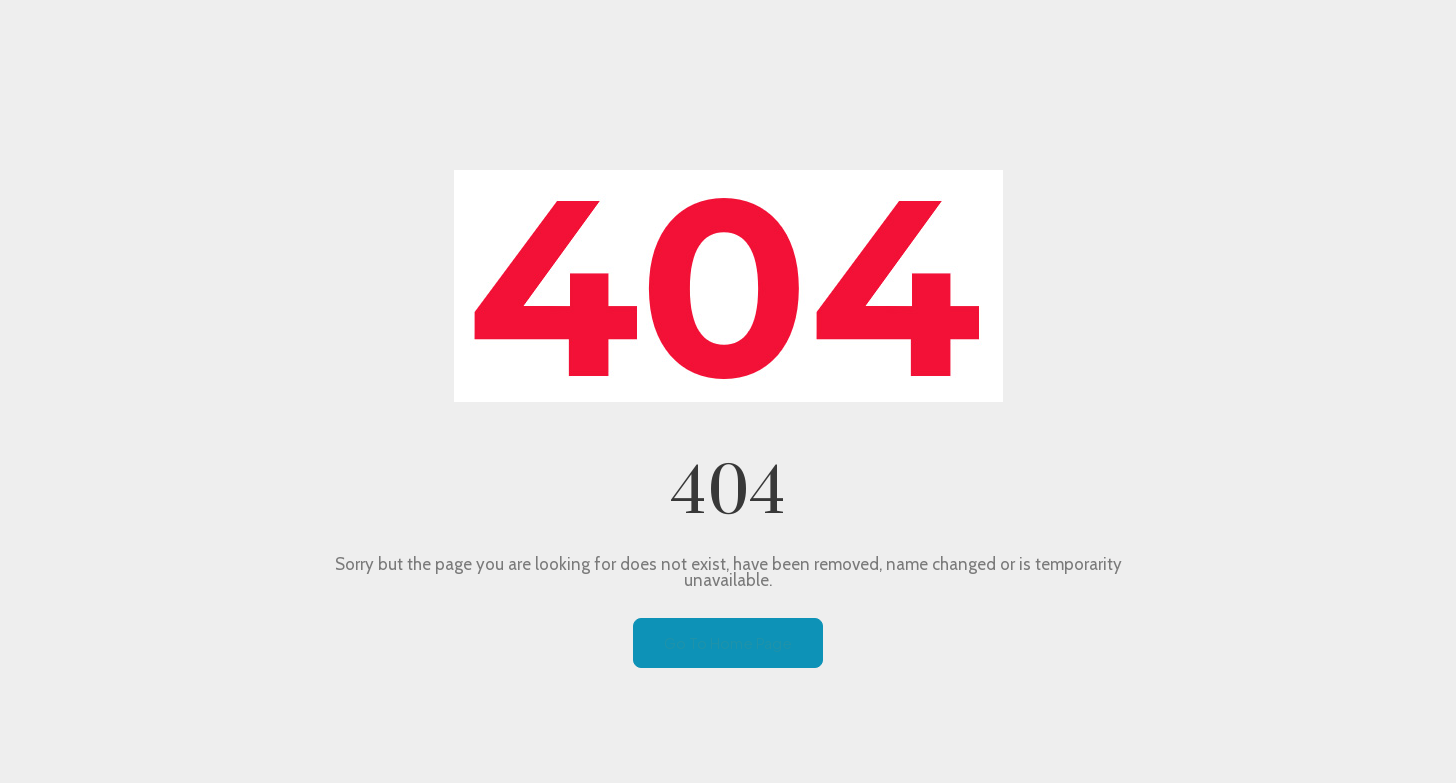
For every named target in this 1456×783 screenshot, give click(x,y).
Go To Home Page (728, 642)
